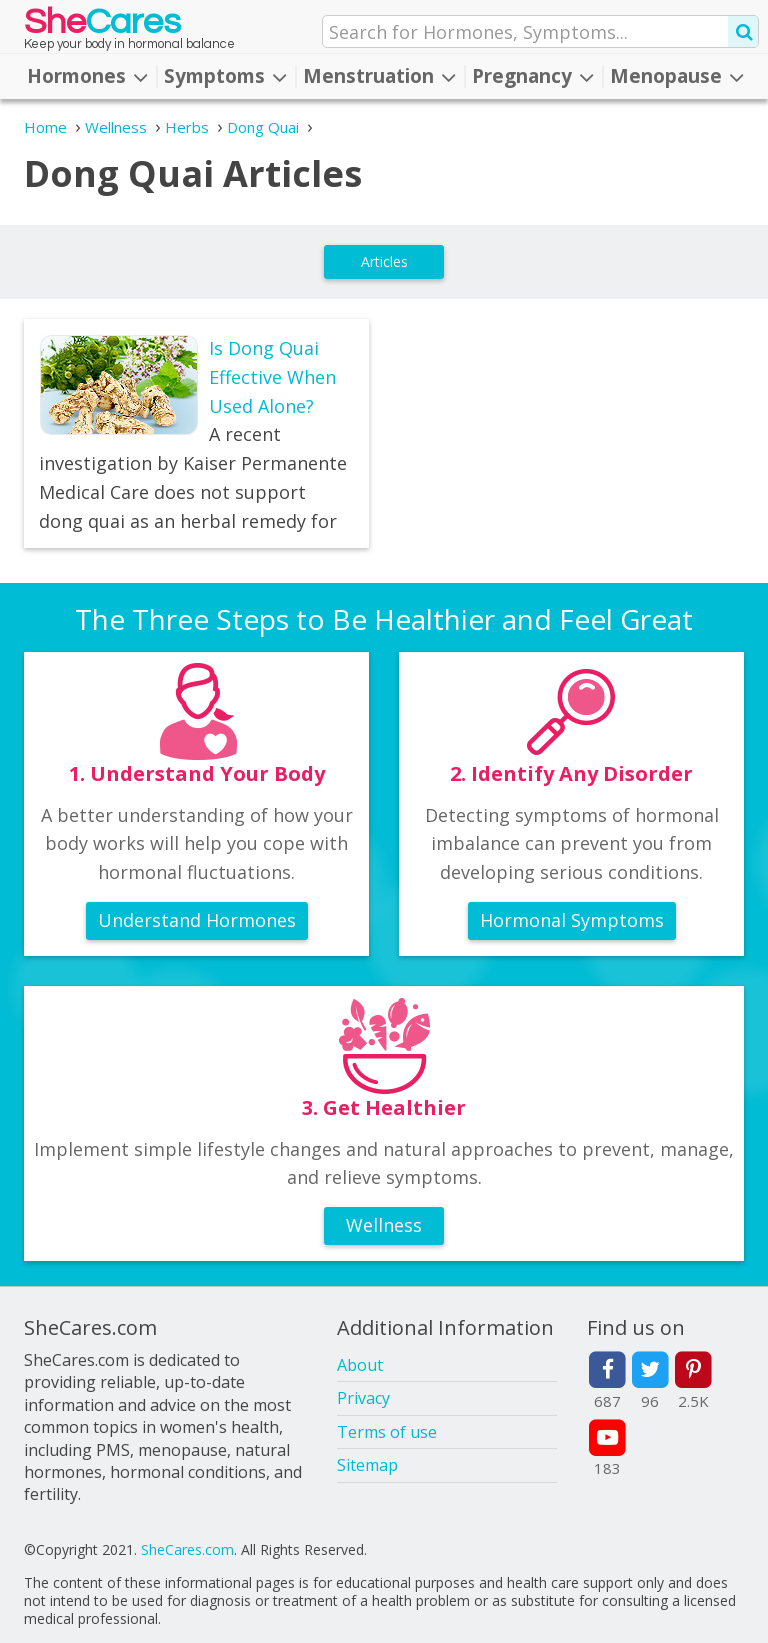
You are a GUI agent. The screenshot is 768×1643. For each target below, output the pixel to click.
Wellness (384, 1225)
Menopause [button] (677, 76)
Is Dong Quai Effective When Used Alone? (272, 377)
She (102, 26)
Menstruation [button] (379, 76)
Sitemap (367, 1465)
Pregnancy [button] (533, 76)
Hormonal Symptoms (572, 920)
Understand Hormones (197, 920)
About (360, 1365)
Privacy (363, 1398)
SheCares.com (187, 1549)
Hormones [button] (87, 76)
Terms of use (387, 1432)
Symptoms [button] (225, 76)
